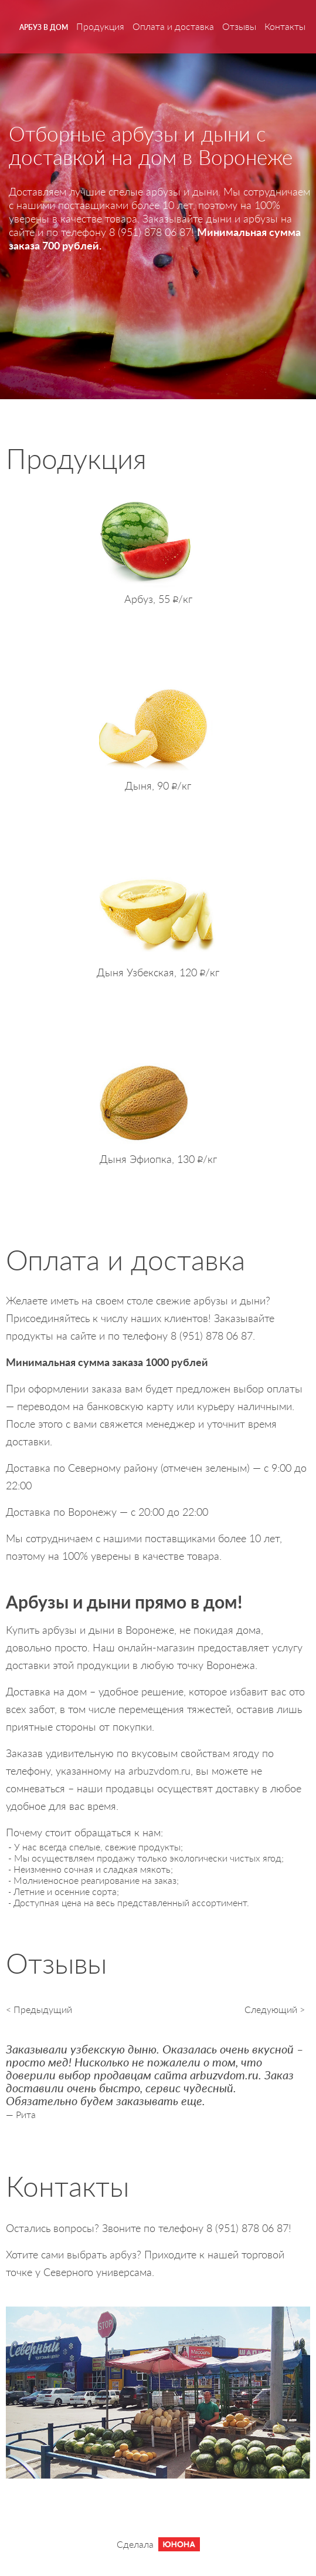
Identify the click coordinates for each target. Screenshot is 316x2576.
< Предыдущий (39, 2009)
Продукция (100, 26)
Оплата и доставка (173, 26)
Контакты (284, 26)
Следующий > (274, 2009)
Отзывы (239, 26)
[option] (158, 2076)
